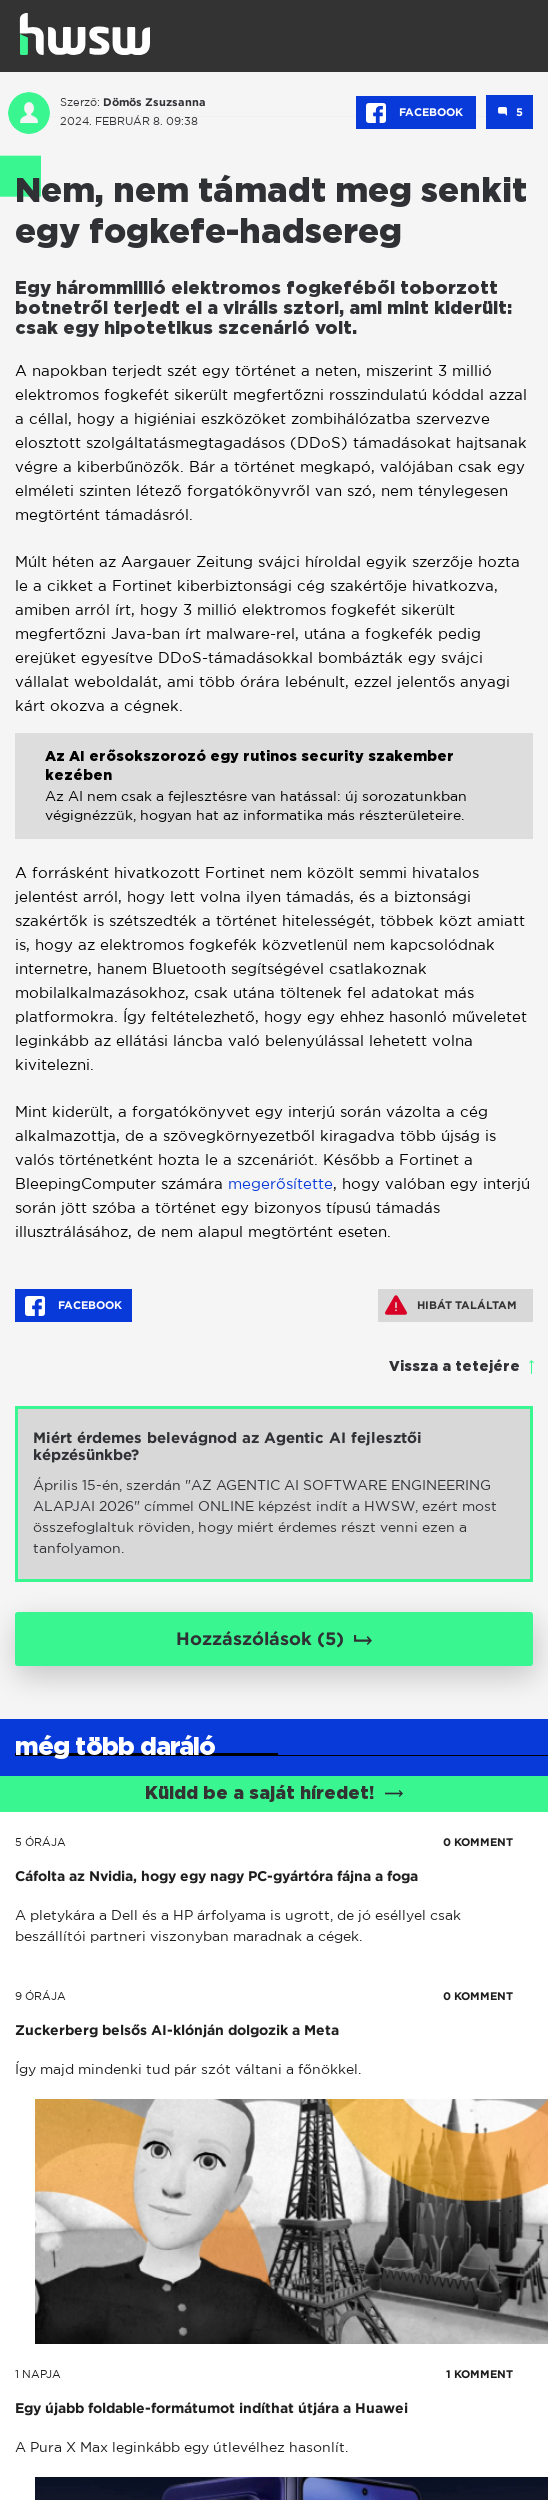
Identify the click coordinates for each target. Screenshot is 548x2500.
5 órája (40, 1842)
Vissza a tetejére (454, 1367)
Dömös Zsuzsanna (154, 102)
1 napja (38, 2374)
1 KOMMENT (479, 2374)
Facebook (416, 113)
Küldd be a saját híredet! (274, 1794)
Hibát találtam (451, 1305)
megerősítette (280, 1183)
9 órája (40, 1996)
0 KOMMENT (478, 1842)
